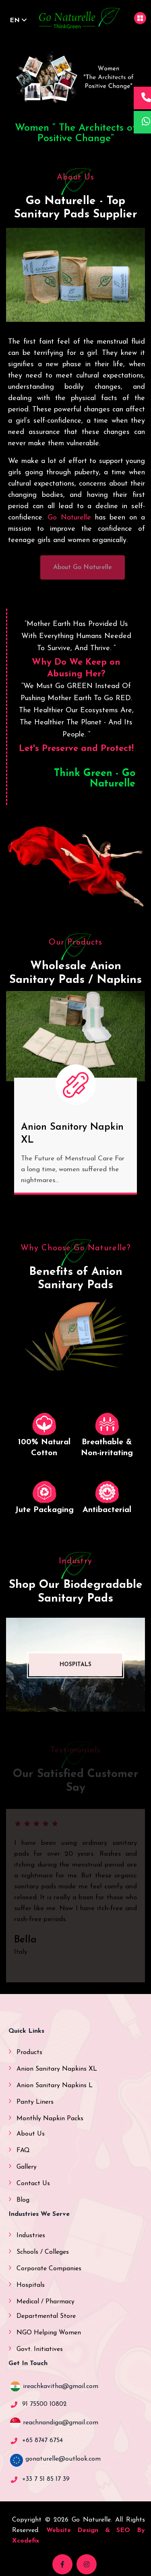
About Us (31, 2134)
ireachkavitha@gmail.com (60, 2386)
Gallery (27, 2167)
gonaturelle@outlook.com (63, 2459)
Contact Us (33, 2183)
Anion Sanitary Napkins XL (57, 2069)
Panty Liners (35, 2102)
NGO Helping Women (49, 2333)
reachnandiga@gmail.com (60, 2423)
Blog (23, 2200)
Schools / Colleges (43, 2252)
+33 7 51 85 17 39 (46, 2479)
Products (29, 2052)
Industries (31, 2235)
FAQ (23, 2150)
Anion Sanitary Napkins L (55, 2085)
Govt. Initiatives (40, 2349)
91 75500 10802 (44, 2404)
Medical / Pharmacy (45, 2302)
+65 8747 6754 (42, 2440)
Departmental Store (46, 2316)
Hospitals (31, 2285)
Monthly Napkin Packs (50, 2118)
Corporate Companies (49, 2268)
